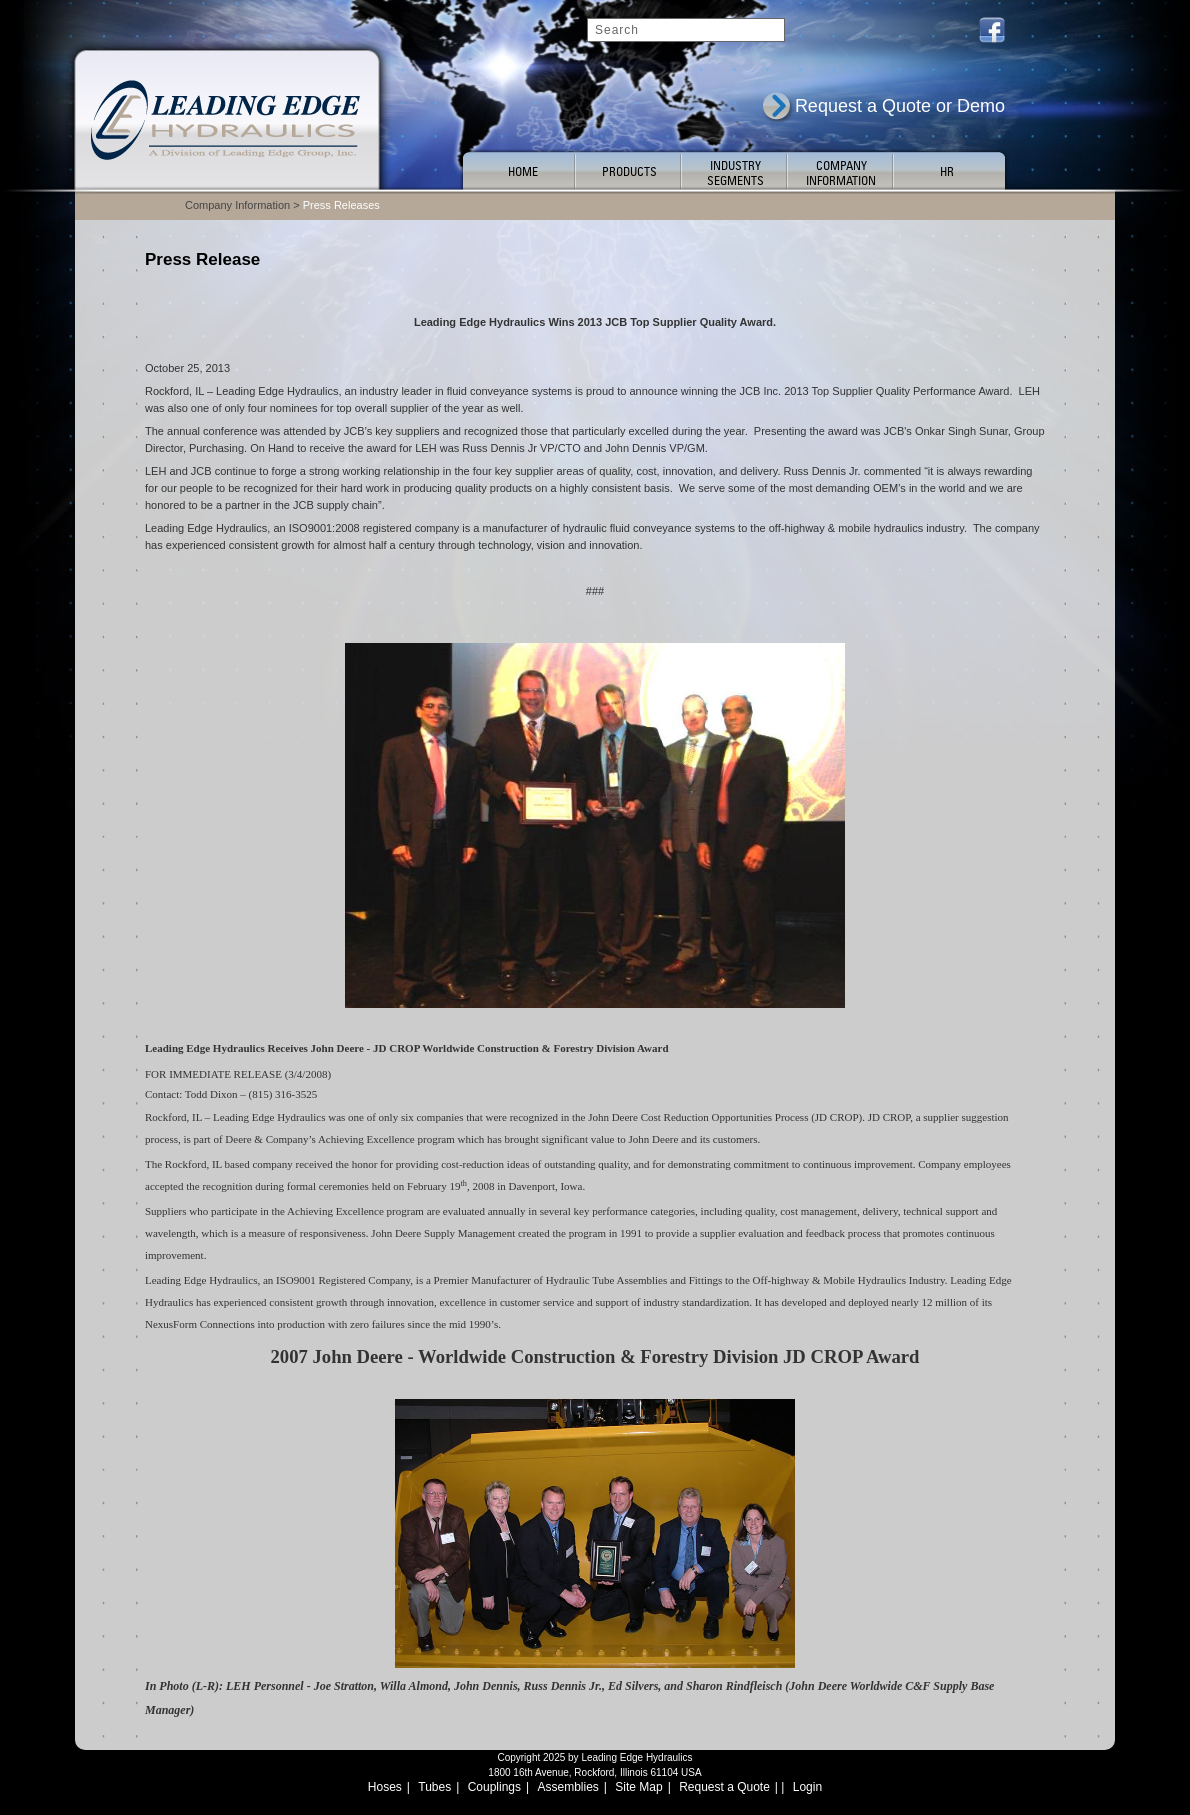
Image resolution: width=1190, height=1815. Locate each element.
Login (807, 1787)
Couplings (494, 1787)
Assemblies (568, 1787)
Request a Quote (724, 1787)
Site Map (638, 1787)
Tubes (434, 1787)
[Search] (686, 30)
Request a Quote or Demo (900, 106)
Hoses (385, 1787)
